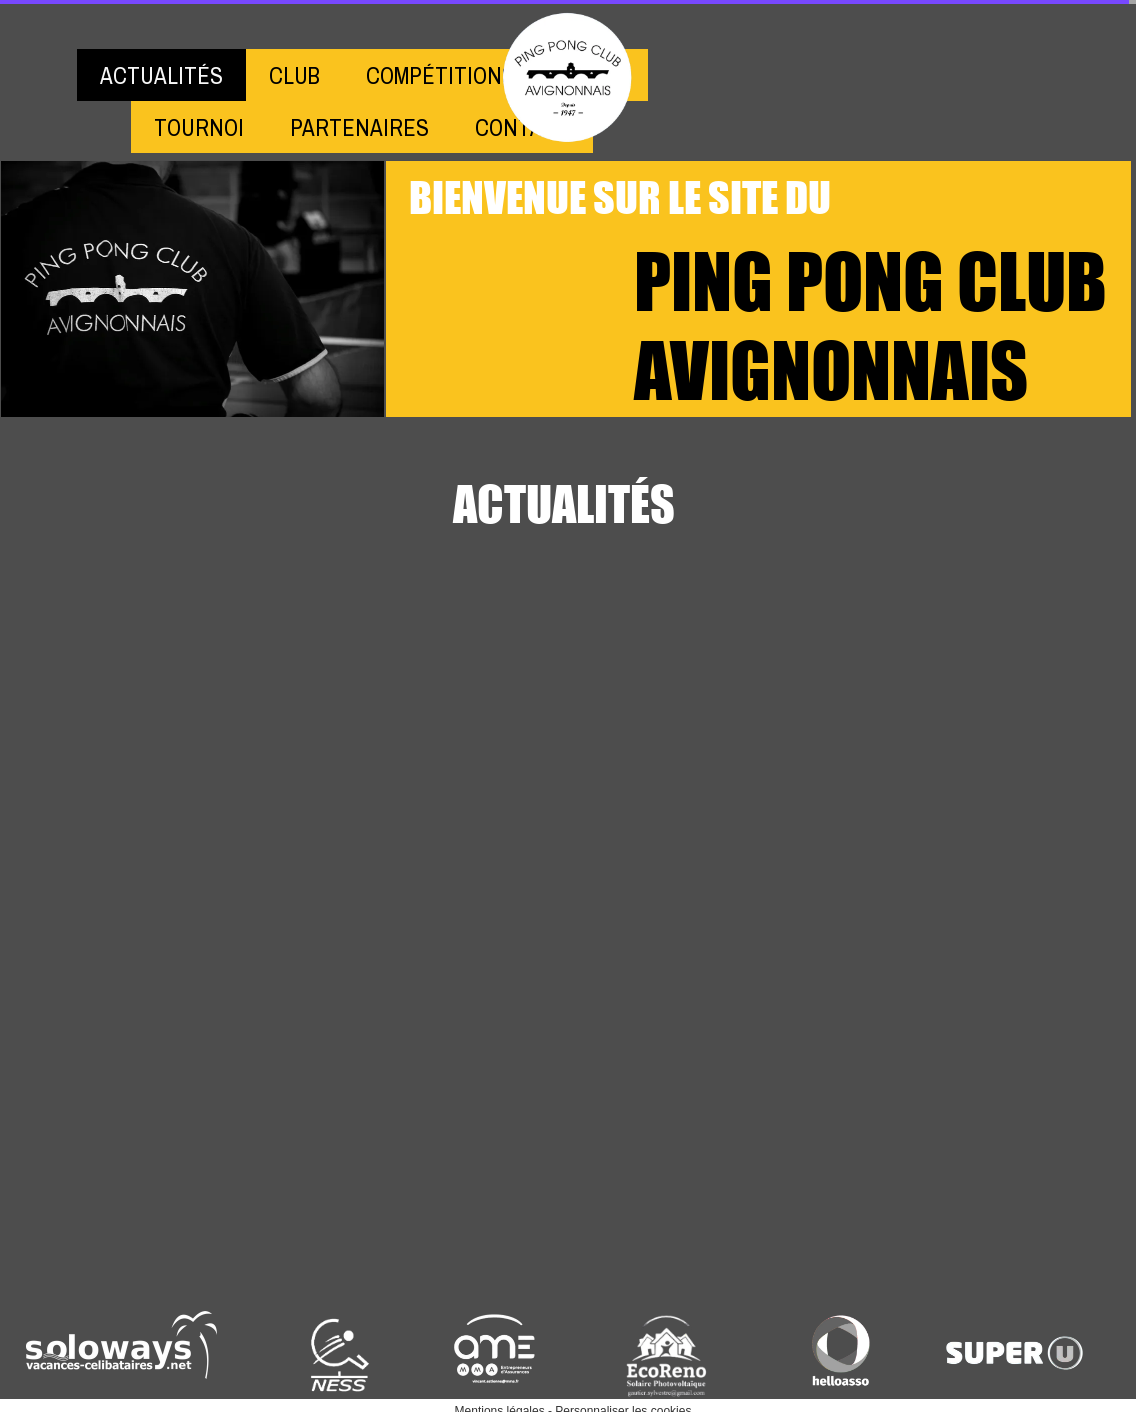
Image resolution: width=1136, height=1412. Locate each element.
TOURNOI (199, 127)
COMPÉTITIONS (440, 75)
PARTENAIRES (359, 127)
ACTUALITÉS (161, 75)
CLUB (294, 75)
